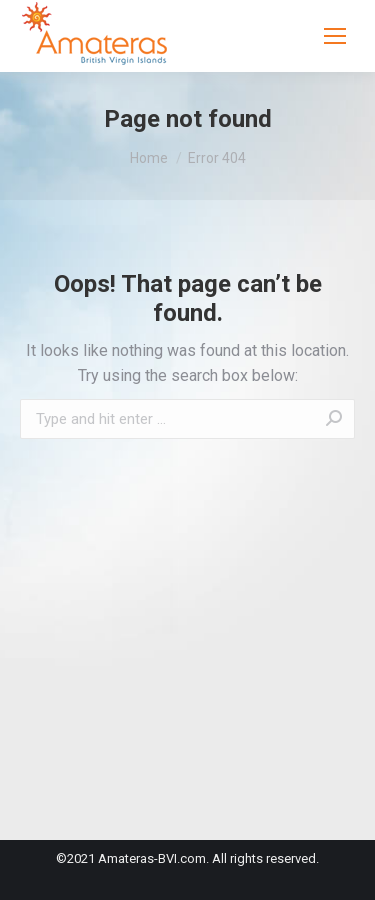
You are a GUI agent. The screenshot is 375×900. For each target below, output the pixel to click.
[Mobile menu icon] (335, 36)
